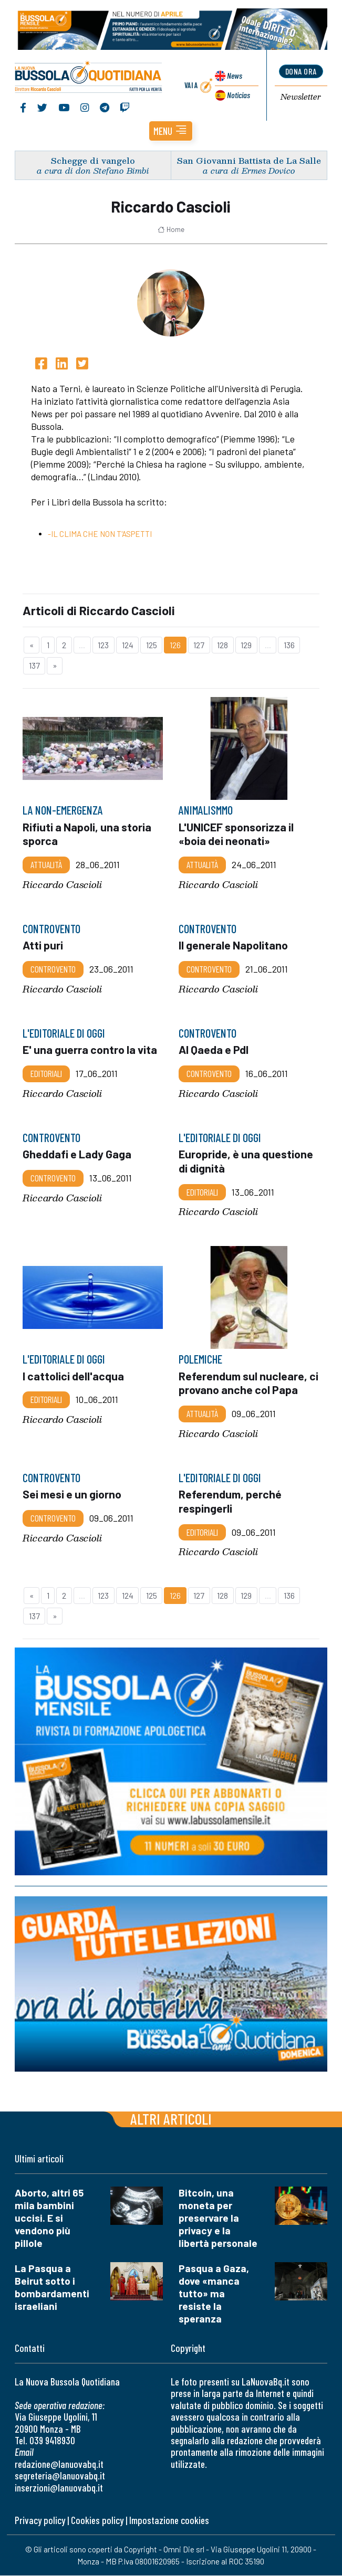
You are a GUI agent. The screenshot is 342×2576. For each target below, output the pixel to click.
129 (246, 645)
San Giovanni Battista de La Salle (249, 160)
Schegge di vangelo (93, 160)
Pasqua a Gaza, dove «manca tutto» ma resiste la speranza (214, 2294)
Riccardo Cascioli (62, 885)
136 (289, 645)
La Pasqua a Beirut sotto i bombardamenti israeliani (52, 2288)
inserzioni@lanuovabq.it (59, 2488)
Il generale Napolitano (233, 945)
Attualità (46, 865)
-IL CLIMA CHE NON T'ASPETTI (100, 534)
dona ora (301, 71)
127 (198, 645)
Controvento (53, 969)
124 (127, 645)
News (234, 76)
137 (34, 666)
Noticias (238, 95)
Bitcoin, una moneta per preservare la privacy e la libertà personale (218, 2218)
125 (151, 645)
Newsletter (301, 97)
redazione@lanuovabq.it (59, 2464)
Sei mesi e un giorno (72, 1494)
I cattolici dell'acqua (73, 1375)
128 (222, 645)
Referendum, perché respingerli (230, 1501)
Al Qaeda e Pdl (213, 1050)
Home (171, 230)
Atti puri (43, 945)
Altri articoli (171, 2119)
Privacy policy (40, 2521)
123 (103, 645)
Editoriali (46, 1074)
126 (175, 645)
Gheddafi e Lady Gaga (77, 1154)
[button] (170, 131)
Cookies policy (97, 2521)
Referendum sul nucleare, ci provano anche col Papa (248, 1383)
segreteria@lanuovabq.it (60, 2476)
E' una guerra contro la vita (90, 1050)
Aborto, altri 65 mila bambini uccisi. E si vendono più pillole (49, 2218)
